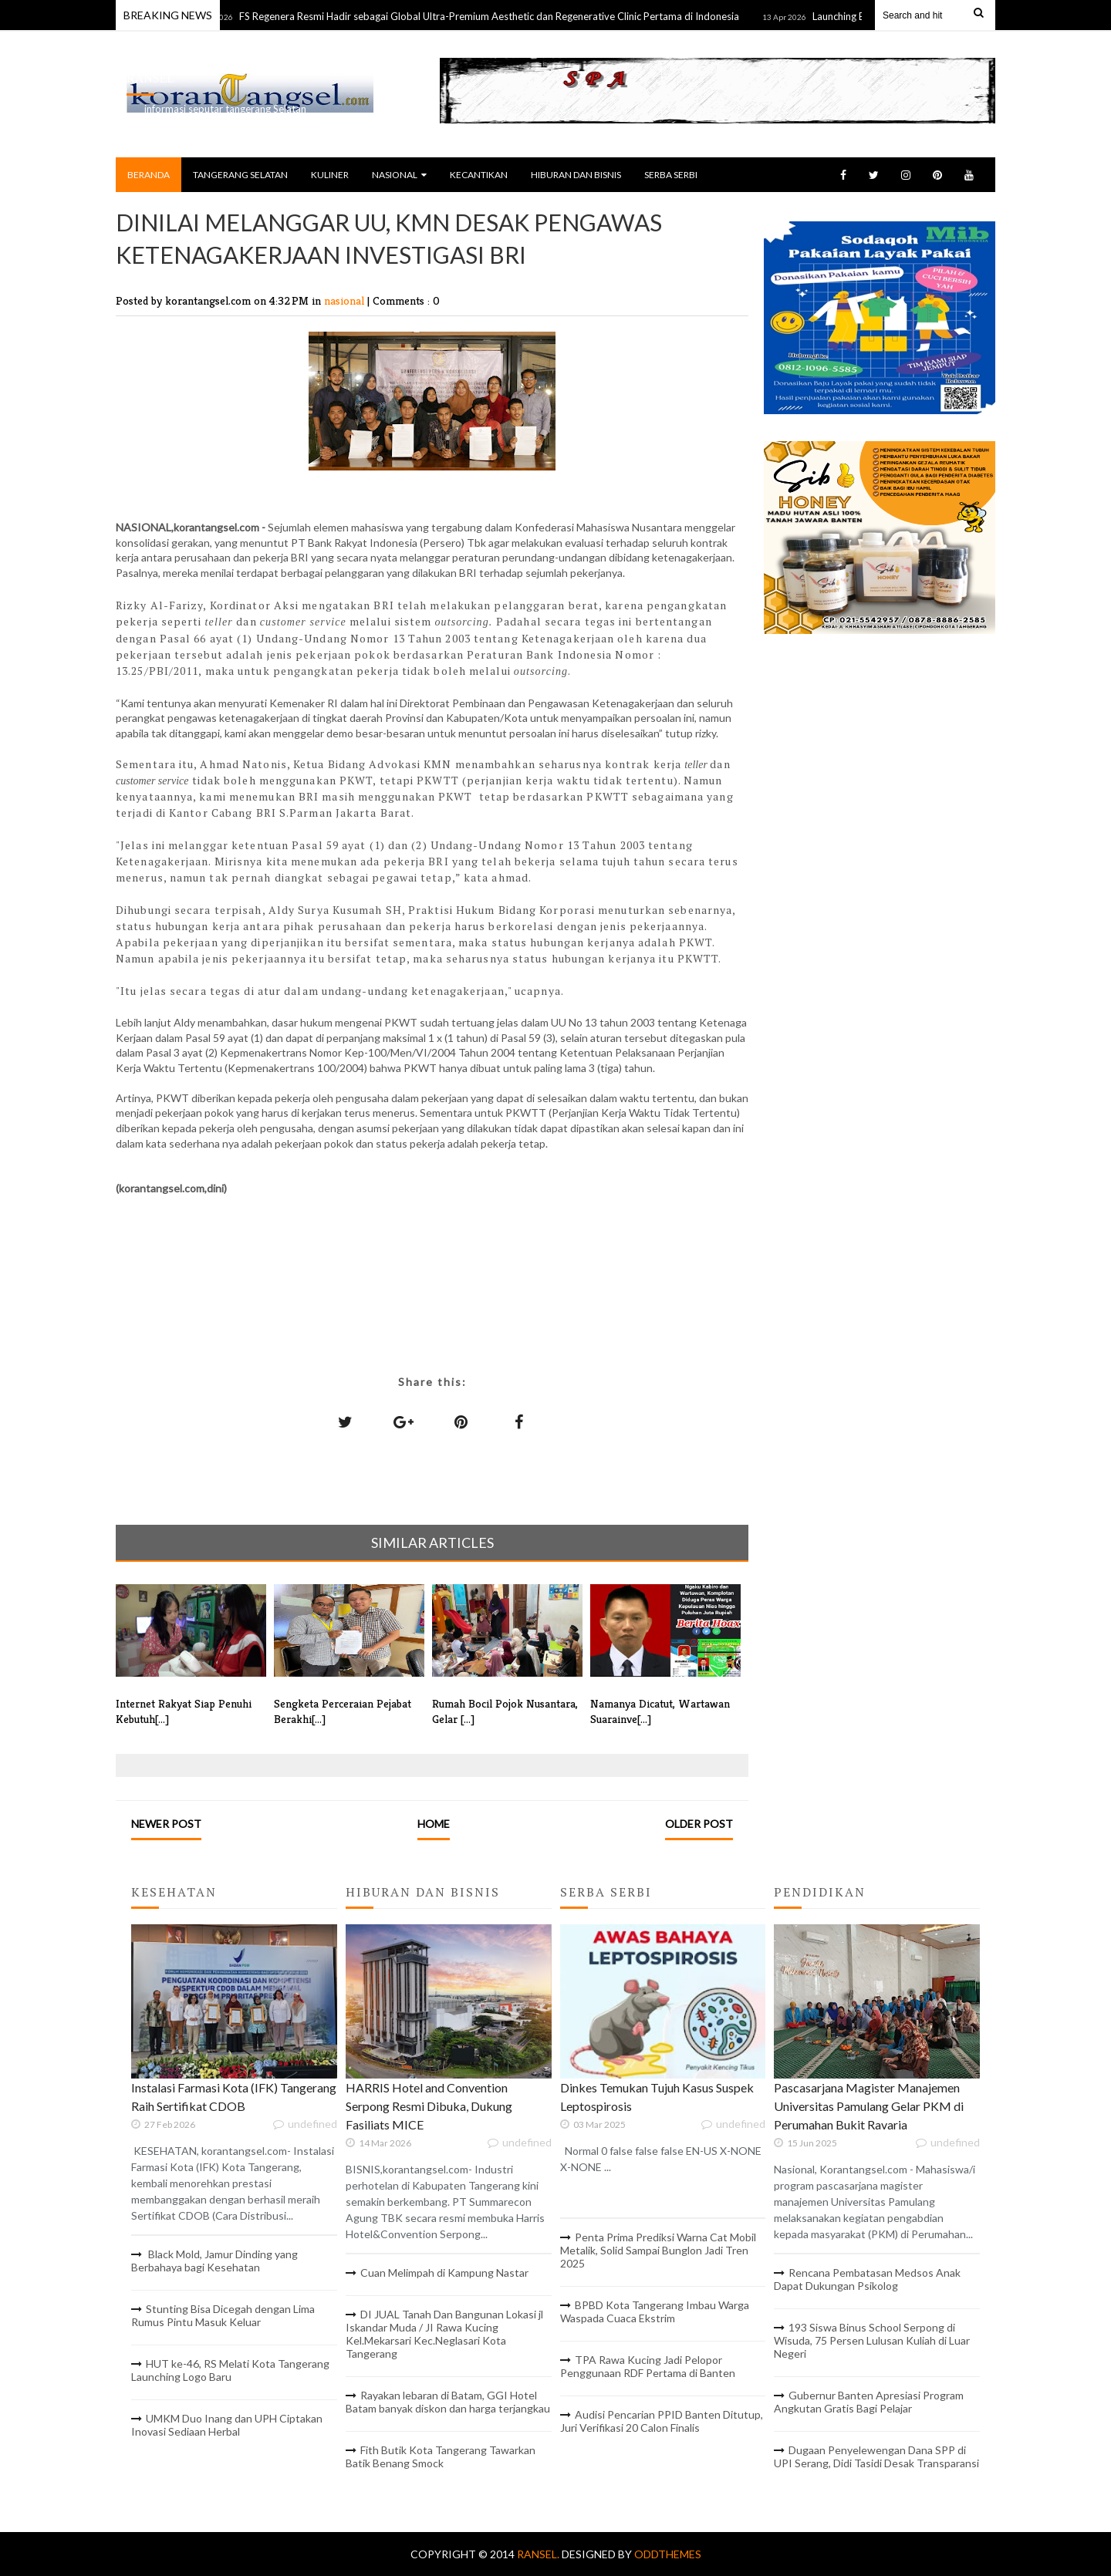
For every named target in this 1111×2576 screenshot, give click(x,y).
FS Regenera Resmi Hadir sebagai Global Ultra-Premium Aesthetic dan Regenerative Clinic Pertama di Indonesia (504, 16)
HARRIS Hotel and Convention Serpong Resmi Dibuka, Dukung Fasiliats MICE (429, 2106)
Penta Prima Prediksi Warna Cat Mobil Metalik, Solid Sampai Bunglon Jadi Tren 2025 (658, 2250)
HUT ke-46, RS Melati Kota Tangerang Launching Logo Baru (230, 2370)
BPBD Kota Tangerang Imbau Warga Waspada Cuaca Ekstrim (654, 2311)
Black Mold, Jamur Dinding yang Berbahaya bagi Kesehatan (214, 2260)
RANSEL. (539, 2554)
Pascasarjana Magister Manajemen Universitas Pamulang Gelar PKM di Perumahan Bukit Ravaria (869, 2106)
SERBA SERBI (670, 174)
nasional (345, 300)
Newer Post (166, 1823)
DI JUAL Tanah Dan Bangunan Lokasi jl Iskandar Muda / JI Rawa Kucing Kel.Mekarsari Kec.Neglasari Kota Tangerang (444, 2334)
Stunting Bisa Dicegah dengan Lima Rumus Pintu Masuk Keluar (223, 2315)
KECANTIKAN (479, 174)
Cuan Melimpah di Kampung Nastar (444, 2272)
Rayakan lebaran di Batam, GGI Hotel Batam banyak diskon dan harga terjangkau (448, 2402)
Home (433, 1823)
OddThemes (667, 2554)
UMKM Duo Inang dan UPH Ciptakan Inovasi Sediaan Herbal (226, 2425)
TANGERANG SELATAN (240, 174)
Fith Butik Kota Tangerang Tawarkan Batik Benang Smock (440, 2456)
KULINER (330, 174)
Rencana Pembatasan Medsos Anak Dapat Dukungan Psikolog (867, 2279)
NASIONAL (399, 174)
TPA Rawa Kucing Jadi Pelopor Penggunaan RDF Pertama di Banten (647, 2366)
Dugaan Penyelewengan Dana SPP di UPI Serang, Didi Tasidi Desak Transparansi (876, 2456)
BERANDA (148, 174)
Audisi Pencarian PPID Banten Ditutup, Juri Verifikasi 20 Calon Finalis (661, 2421)
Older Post (699, 1823)
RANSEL (150, 78)
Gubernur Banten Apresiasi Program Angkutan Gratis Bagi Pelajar (869, 2402)
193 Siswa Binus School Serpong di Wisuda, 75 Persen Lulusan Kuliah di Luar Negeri (872, 2340)
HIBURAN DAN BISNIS (576, 174)
